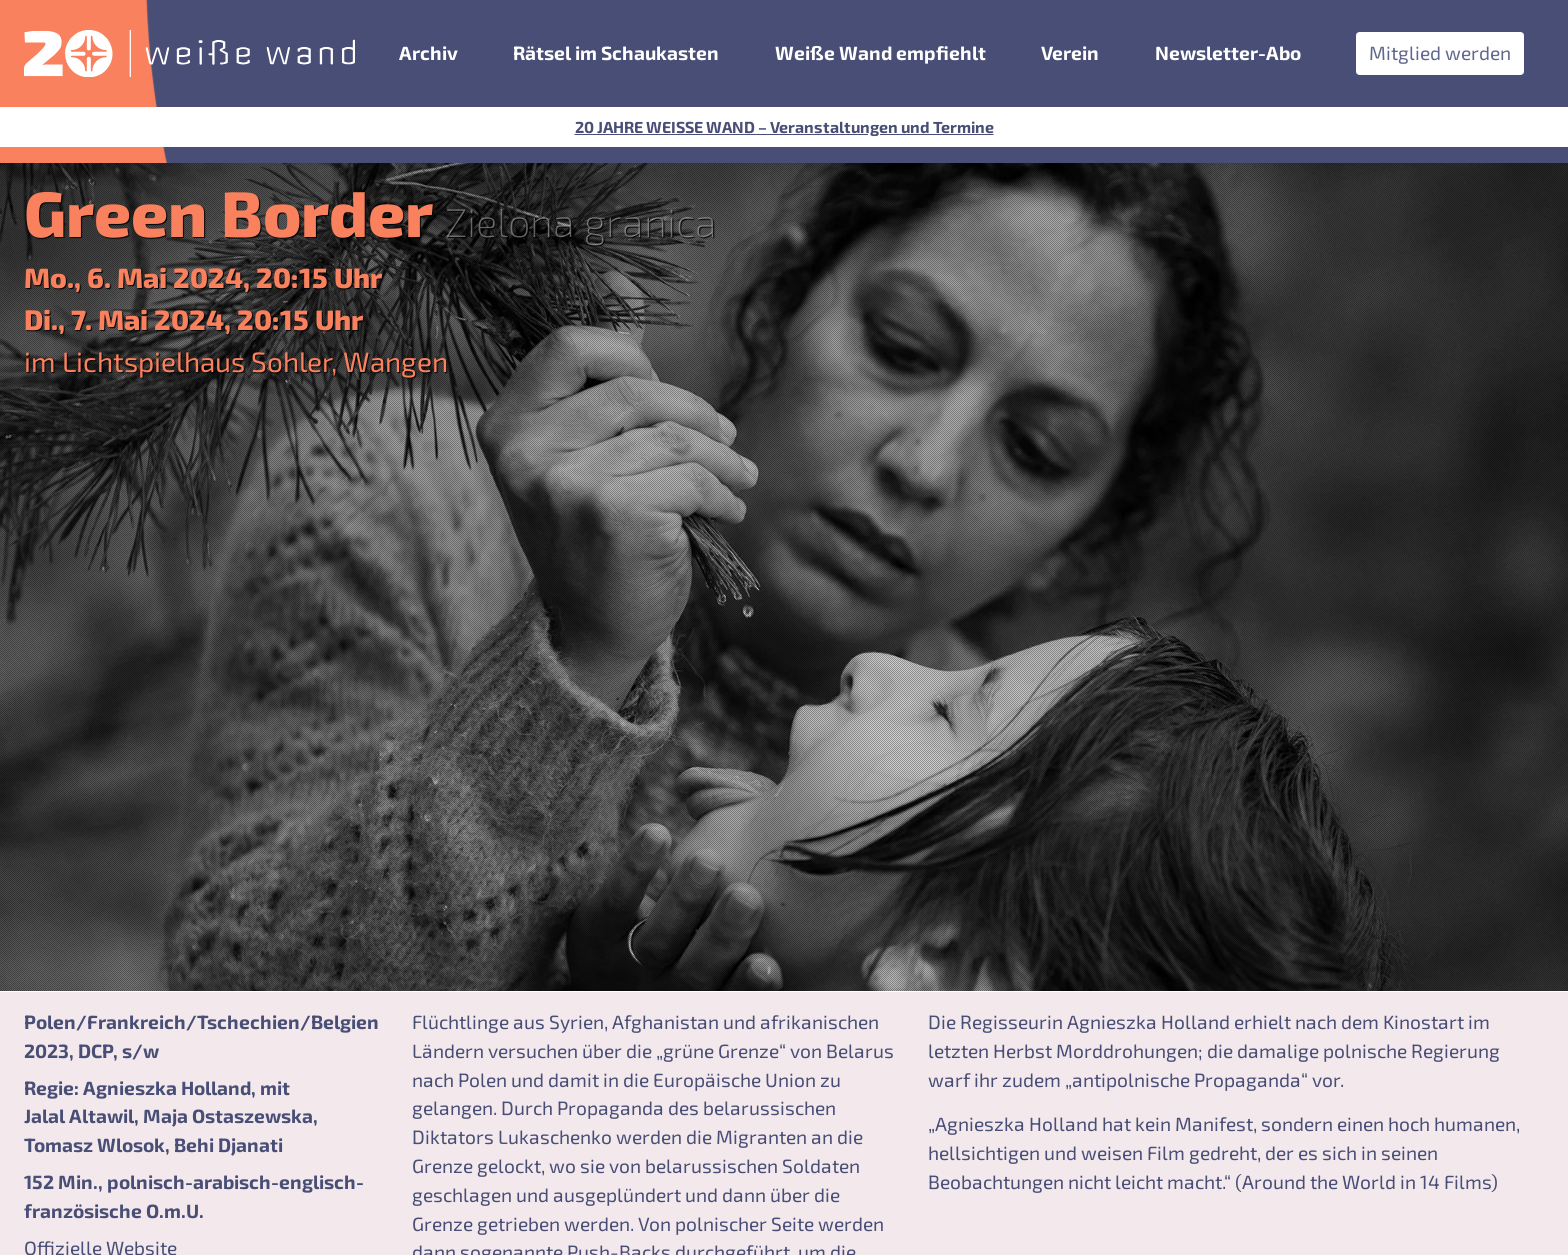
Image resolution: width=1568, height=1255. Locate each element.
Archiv (428, 52)
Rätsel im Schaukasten (616, 52)
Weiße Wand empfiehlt (880, 52)
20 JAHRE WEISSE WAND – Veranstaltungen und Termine (784, 126)
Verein (1070, 52)
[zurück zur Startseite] (189, 53)
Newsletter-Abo (1228, 52)
